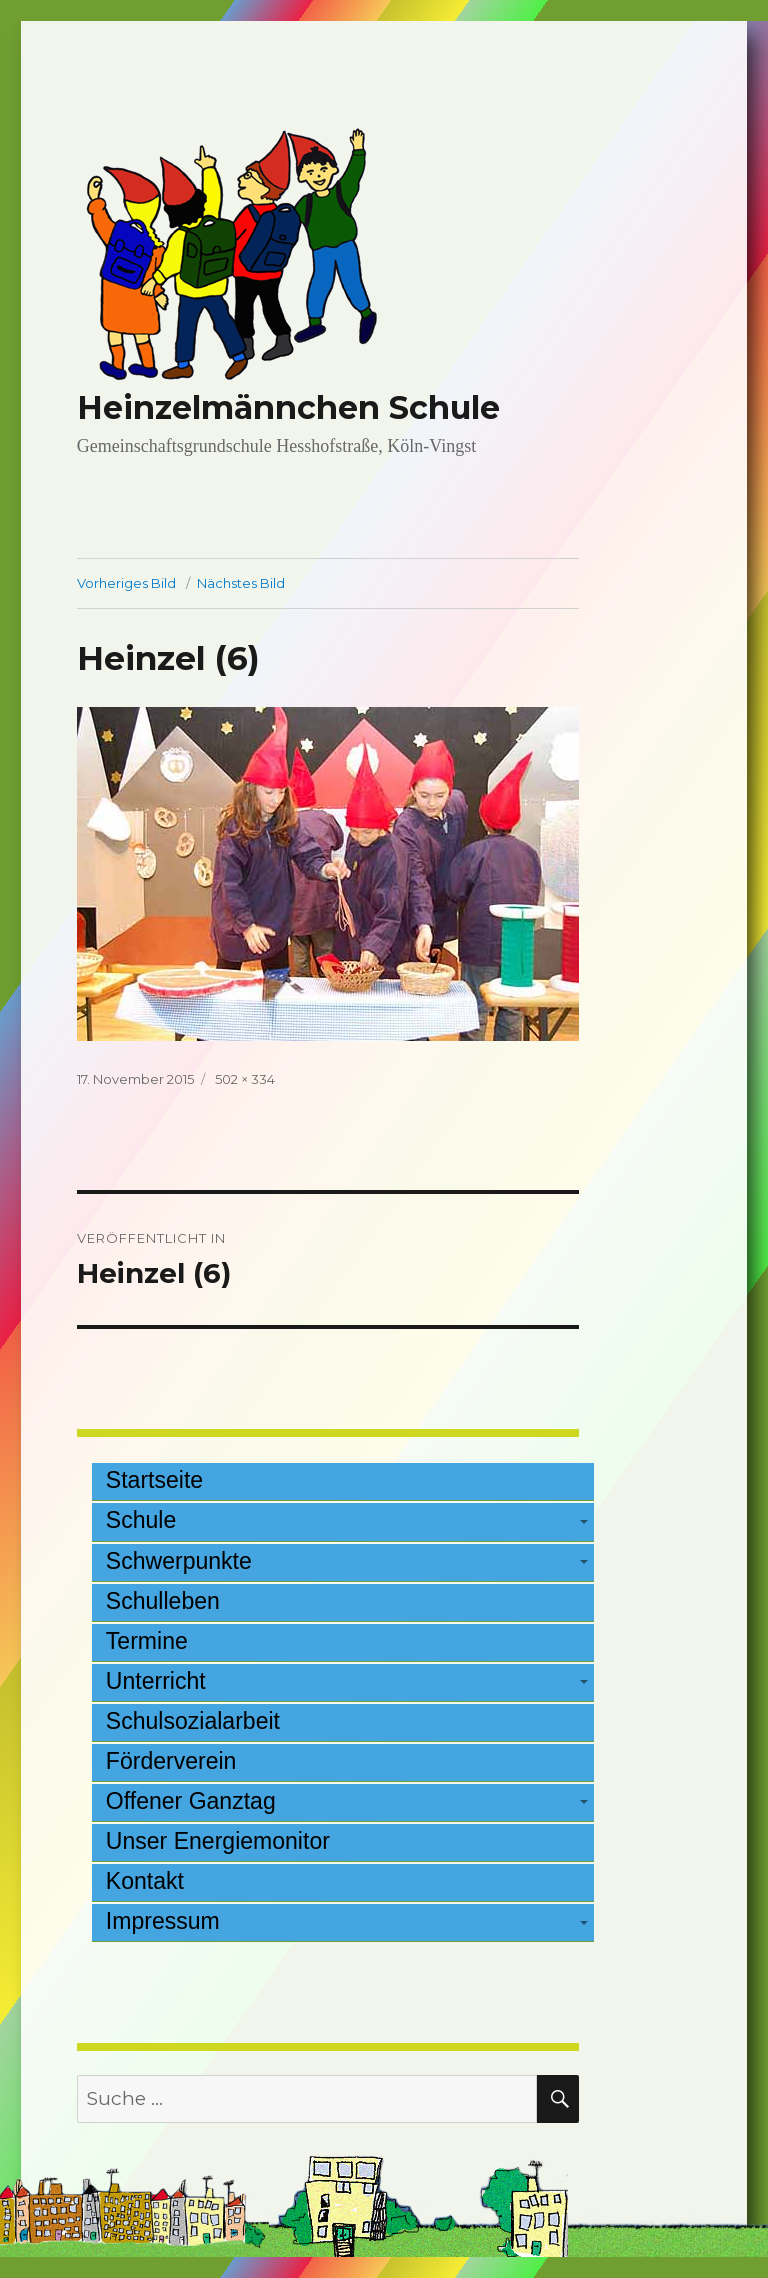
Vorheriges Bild (126, 583)
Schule (141, 1520)
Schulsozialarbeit (193, 1721)
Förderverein (171, 1761)
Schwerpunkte (179, 1561)
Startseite (154, 1480)
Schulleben (163, 1601)
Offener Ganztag (191, 1801)
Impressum (163, 1921)
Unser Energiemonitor (218, 1841)
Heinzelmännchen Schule (288, 407)
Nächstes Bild (241, 583)
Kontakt (145, 1881)
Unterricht (156, 1681)
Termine (147, 1641)
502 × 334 (245, 1079)
